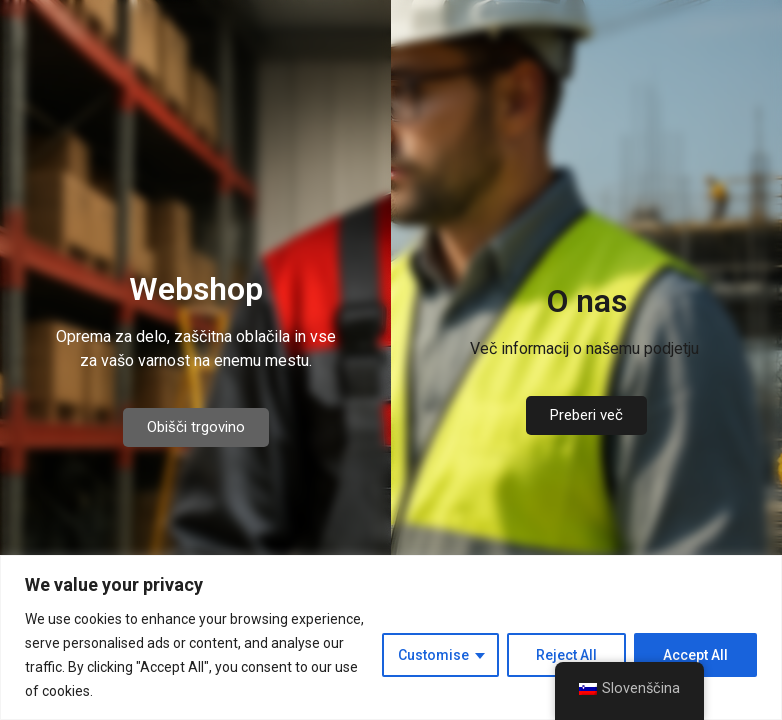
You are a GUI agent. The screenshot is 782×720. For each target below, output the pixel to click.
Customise (433, 655)
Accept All (695, 655)
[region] (391, 637)
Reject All (566, 655)
